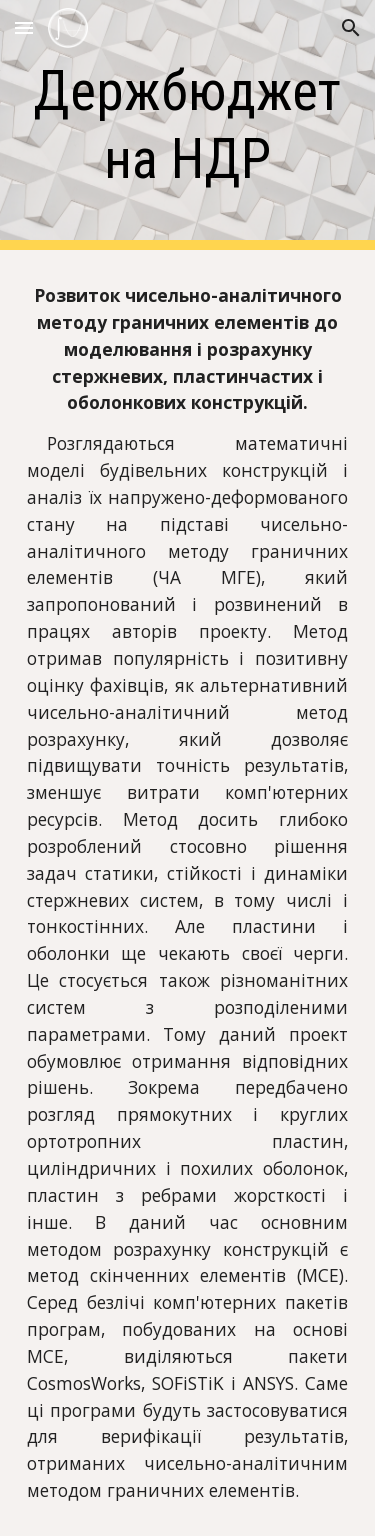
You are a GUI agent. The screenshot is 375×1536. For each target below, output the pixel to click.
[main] (188, 125)
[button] (24, 27)
